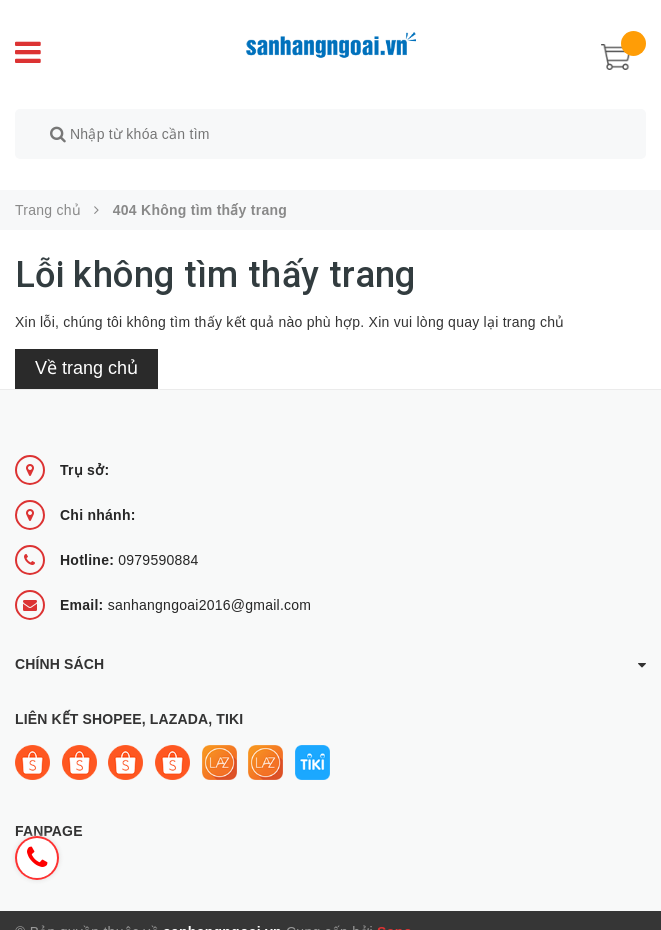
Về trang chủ (86, 346)
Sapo (394, 909)
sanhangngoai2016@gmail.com (185, 583)
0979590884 (129, 538)
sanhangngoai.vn (222, 909)
